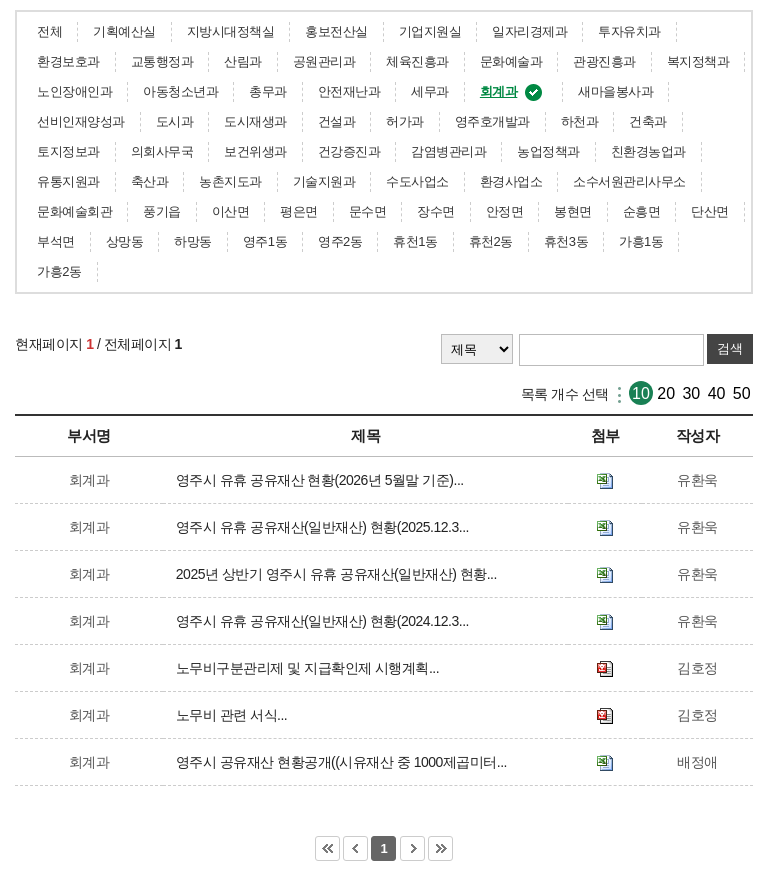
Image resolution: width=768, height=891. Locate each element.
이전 (355, 848)
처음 (327, 848)
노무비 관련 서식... (235, 715)
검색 (730, 348)
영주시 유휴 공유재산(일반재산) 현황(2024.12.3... (326, 621)
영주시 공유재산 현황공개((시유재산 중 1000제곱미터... (345, 762)
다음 (412, 848)
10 (641, 393)
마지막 (440, 848)
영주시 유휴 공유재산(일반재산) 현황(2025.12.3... (326, 527)
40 (717, 393)
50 (742, 393)
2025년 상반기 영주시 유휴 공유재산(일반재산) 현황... (340, 574)
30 (691, 393)
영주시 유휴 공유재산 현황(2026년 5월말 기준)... (323, 480)
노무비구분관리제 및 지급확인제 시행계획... (311, 668)
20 (666, 393)
